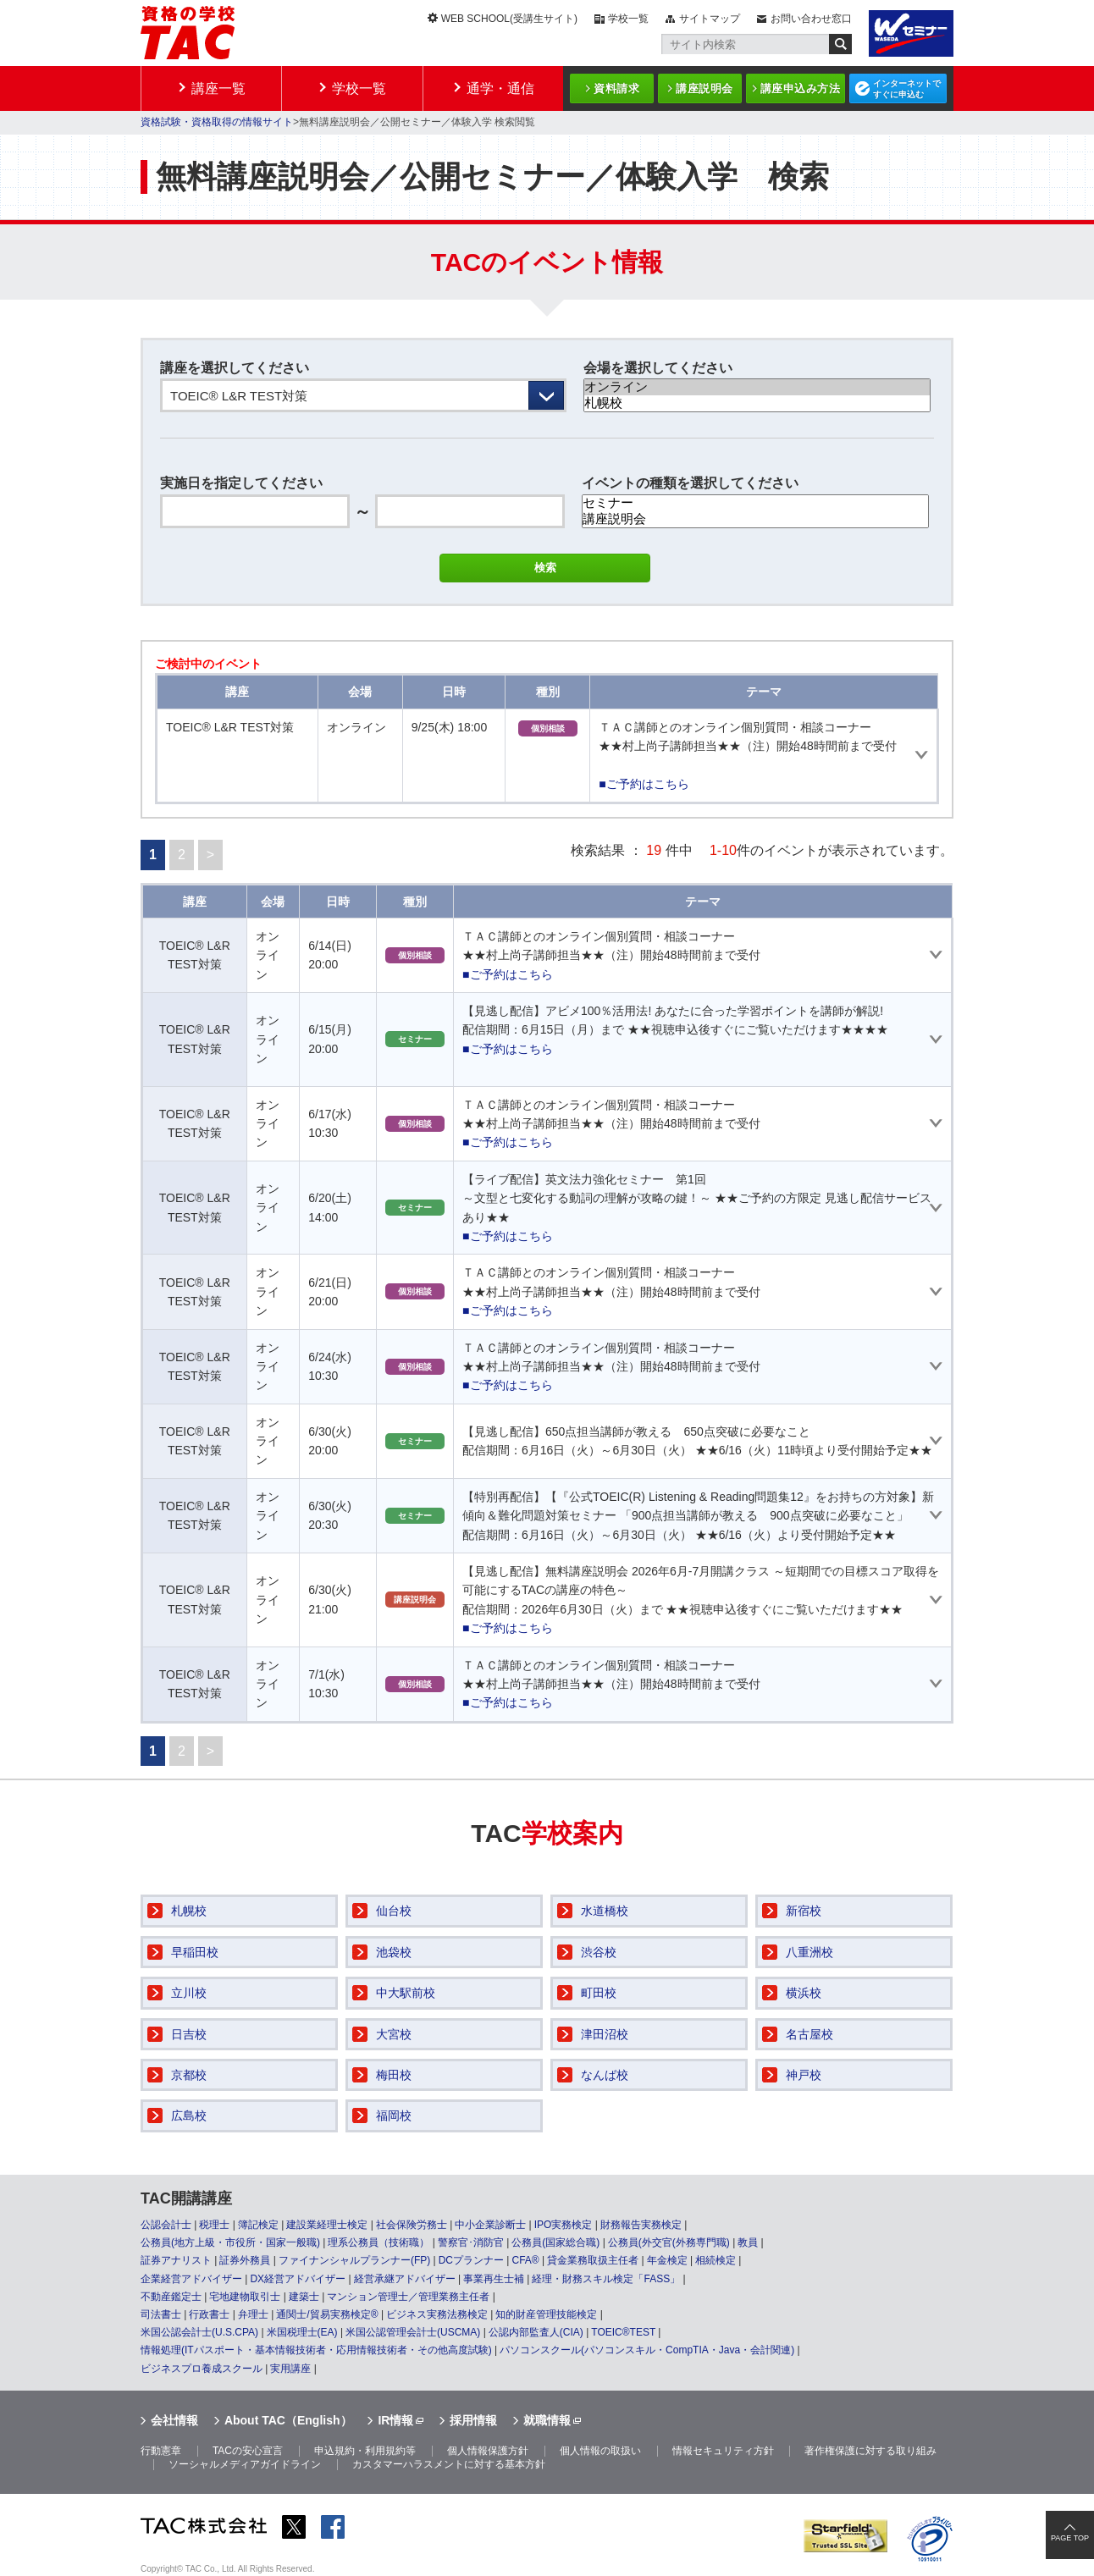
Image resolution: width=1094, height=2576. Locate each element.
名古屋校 (809, 2034)
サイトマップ (709, 19)
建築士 (304, 2297)
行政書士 (209, 2314)
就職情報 (547, 2420)
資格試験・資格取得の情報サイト (217, 122)
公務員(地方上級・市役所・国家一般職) (230, 2242)
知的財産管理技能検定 (546, 2314)
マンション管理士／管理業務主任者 (408, 2297)
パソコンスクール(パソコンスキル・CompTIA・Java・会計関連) (647, 2350)
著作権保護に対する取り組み (870, 2451)
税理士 (214, 2225)
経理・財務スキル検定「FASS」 (606, 2279)
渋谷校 (598, 1952)
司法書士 (161, 2314)
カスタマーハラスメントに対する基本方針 (448, 2464)
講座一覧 (218, 88)
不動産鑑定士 (171, 2297)
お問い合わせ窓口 (811, 19)
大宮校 (394, 2034)
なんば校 (604, 2075)
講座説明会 (704, 88)
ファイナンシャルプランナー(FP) (354, 2260)
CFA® (525, 2260)
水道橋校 (604, 1910)
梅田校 (394, 2075)
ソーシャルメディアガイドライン (245, 2464)
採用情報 (473, 2420)
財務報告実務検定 (641, 2225)
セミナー (755, 503)
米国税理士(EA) (302, 2332)
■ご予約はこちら (643, 784)
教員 (748, 2242)
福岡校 (394, 2115)
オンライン (757, 387)
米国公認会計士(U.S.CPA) (199, 2332)
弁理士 (253, 2314)
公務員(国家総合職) (555, 2242)
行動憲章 (161, 2451)
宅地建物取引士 (244, 2297)
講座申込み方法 (800, 88)
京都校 (189, 2075)
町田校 (598, 1993)
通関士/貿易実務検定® (327, 2314)
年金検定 (667, 2260)
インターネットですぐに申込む (907, 89)
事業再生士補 (493, 2279)
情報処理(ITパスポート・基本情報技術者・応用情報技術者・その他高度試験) (316, 2350)
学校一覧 (628, 19)
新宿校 (803, 1910)
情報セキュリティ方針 (723, 2451)
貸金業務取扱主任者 (592, 2260)
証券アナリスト (176, 2260)
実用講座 (290, 2369)
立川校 (189, 1993)
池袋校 (394, 1952)
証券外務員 (244, 2260)
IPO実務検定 (563, 2225)
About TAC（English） (288, 2420)
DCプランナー (471, 2260)
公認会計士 (166, 2225)
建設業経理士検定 (326, 2225)
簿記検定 (258, 2225)
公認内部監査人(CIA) (536, 2332)
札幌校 (757, 403)
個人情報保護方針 (487, 2451)
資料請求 (616, 88)
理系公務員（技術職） (378, 2242)
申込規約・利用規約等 (365, 2451)
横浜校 (803, 1993)
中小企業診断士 (490, 2225)
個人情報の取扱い (600, 2451)
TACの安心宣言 (248, 2451)
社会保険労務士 (411, 2225)
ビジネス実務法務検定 (437, 2314)
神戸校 (803, 2075)
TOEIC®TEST (623, 2332)
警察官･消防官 (471, 2242)
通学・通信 (500, 88)
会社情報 (174, 2420)
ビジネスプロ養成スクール (201, 2369)
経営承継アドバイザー (405, 2279)
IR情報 (395, 2420)
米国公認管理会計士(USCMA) (412, 2332)
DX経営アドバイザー (297, 2279)
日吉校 (189, 2034)
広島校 (189, 2115)
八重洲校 (809, 1952)
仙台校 (394, 1910)
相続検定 (715, 2260)
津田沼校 (604, 2034)
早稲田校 (194, 1952)
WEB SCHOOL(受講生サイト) (509, 19)
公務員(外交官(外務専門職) (669, 2242)
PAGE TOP (1070, 2538)
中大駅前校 (405, 1993)
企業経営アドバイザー (191, 2279)
